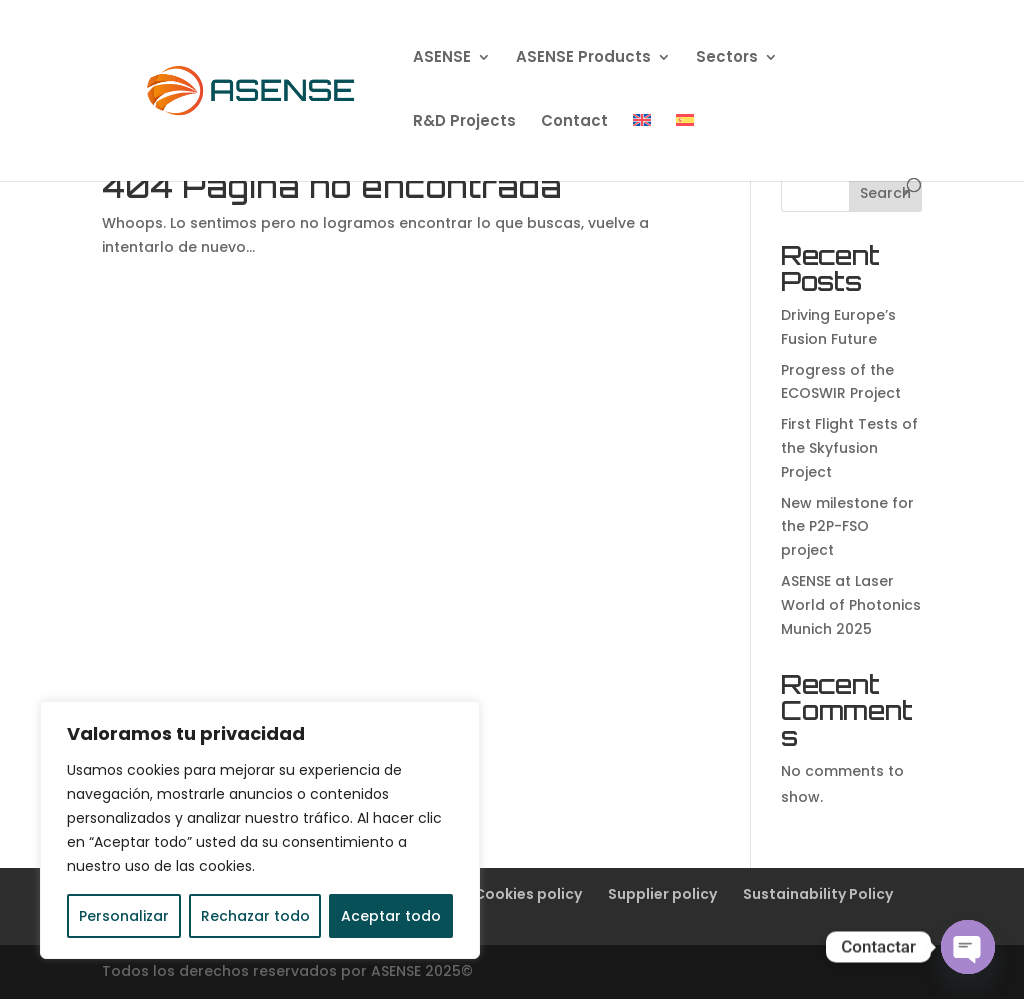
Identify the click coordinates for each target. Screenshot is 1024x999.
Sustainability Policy (818, 894)
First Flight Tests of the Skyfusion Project (849, 448)
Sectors (727, 58)
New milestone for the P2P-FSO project (847, 527)
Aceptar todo (391, 916)
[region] (260, 830)
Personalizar (124, 916)
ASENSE (442, 58)
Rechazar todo (255, 916)
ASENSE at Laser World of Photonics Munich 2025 (851, 605)
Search (885, 193)
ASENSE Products (583, 58)
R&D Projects (464, 122)
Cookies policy (528, 894)
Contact (574, 122)
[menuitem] (642, 146)
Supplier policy (662, 894)
